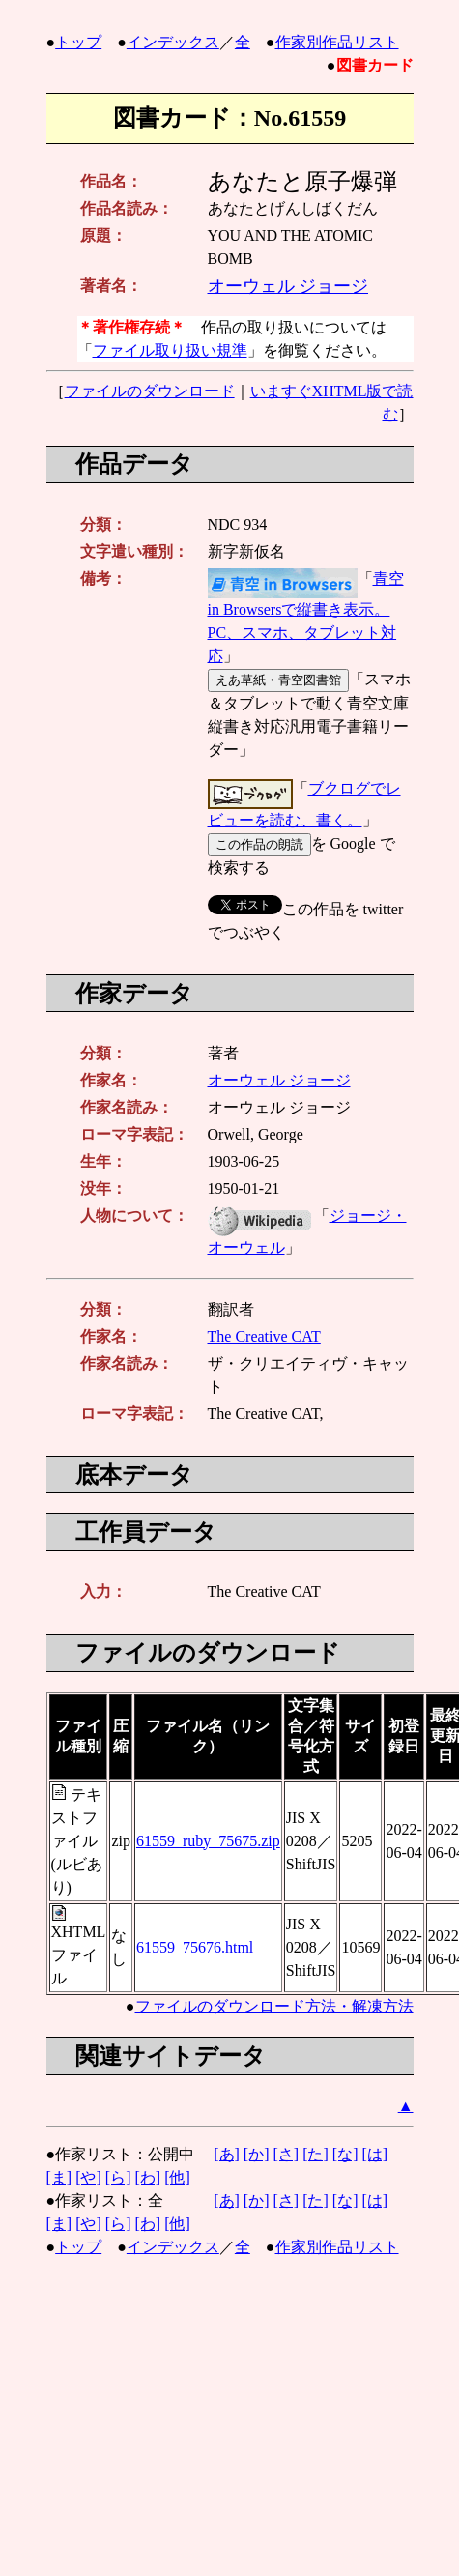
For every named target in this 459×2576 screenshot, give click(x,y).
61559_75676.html (194, 1947)
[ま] (59, 2177)
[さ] (286, 2154)
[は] (374, 2154)
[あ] (227, 2154)
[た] (315, 2154)
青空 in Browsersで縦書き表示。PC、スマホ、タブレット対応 (306, 617)
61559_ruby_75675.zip (208, 1841)
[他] (177, 2177)
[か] (257, 2154)
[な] (345, 2154)
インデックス (173, 42)
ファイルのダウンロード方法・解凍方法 (274, 2006)
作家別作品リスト (337, 42)
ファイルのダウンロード (150, 391)
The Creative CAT (264, 1336)
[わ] (147, 2177)
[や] (88, 2177)
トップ (78, 42)
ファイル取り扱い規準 (170, 350)
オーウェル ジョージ (288, 286)
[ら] (118, 2177)
